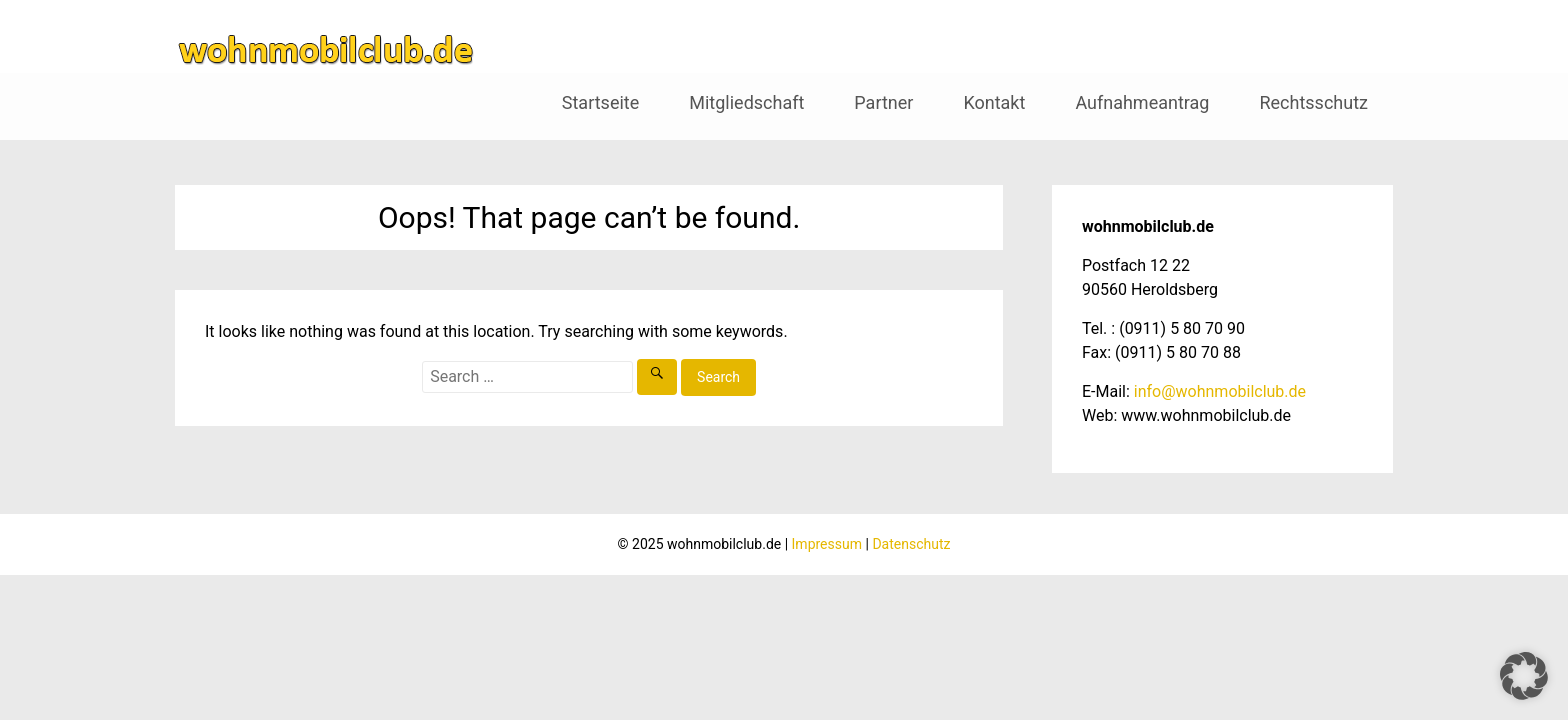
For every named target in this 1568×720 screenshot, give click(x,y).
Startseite (600, 102)
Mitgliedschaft (746, 102)
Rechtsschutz (1313, 102)
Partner (883, 102)
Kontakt (994, 102)
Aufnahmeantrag (1142, 102)
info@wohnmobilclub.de (1220, 391)
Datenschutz (911, 544)
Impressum (827, 544)
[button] (1524, 676)
